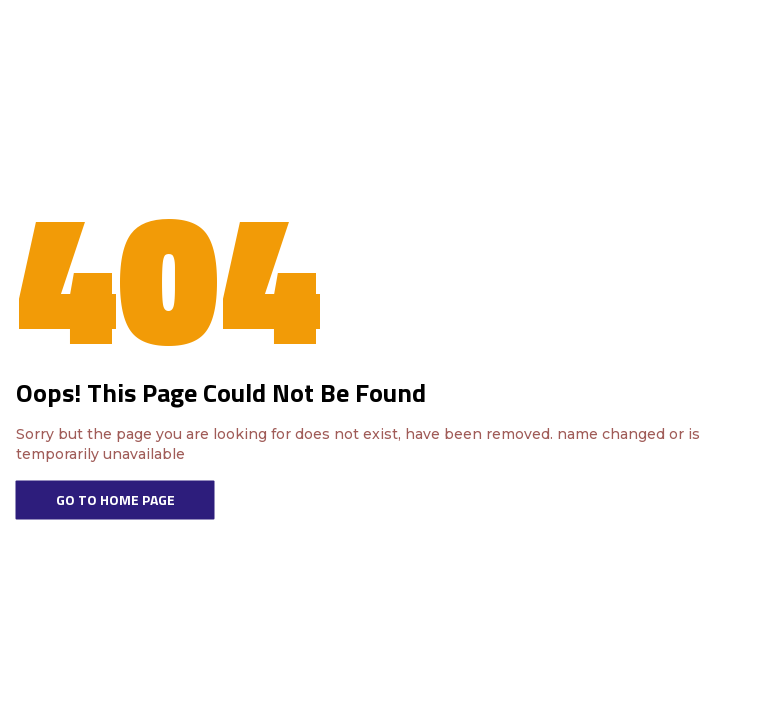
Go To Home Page (115, 499)
